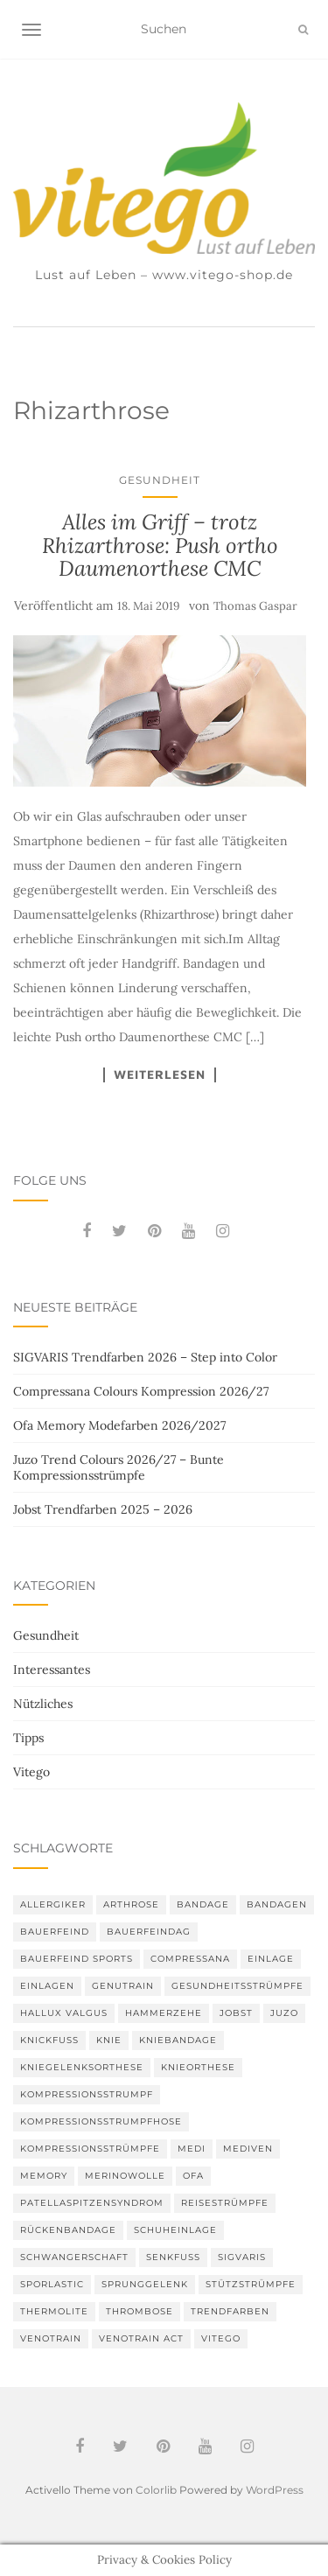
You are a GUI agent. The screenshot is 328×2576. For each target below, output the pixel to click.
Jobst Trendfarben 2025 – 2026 (102, 1509)
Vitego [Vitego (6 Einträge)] (221, 2338)
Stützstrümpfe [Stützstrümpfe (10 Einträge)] (251, 2284)
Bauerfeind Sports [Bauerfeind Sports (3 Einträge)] (76, 1958)
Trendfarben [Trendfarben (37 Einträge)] (230, 2311)
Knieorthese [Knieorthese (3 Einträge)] (198, 2067)
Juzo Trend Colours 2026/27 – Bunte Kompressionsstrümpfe (118, 1467)
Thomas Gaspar (255, 605)
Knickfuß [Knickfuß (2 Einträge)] (49, 2040)
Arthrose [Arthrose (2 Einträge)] (131, 1904)
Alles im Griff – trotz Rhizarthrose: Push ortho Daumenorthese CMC (160, 545)
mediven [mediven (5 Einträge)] (248, 2148)
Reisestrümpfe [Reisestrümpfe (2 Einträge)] (225, 2202)
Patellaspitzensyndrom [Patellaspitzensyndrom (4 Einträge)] (92, 2202)
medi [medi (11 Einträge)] (192, 2148)
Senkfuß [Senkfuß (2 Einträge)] (173, 2257)
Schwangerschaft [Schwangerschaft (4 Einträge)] (74, 2257)
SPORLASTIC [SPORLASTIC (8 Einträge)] (52, 2284)
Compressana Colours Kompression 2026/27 (141, 1391)
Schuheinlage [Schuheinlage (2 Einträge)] (175, 2230)
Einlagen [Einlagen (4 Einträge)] (47, 1986)
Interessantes (51, 1669)
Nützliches (43, 1704)
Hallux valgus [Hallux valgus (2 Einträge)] (64, 2013)
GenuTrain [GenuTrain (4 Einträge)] (123, 1986)
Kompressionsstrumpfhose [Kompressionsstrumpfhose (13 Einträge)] (101, 2121)
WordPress (275, 2489)
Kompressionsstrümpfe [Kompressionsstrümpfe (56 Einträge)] (90, 2148)
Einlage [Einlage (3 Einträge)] (271, 1958)
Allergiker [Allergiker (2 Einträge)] (53, 1904)
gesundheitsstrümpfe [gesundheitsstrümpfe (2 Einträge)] (237, 1986)
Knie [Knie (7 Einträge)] (109, 2040)
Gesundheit (159, 479)
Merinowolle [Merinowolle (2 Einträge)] (125, 2175)
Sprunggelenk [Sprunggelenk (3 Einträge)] (144, 2284)
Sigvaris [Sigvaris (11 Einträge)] (242, 2257)
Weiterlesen (160, 1075)
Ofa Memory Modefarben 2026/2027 (119, 1425)
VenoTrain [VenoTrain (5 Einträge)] (50, 2338)
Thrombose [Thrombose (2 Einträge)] (139, 2311)
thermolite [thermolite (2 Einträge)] (54, 2311)
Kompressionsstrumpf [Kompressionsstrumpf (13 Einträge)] (86, 2094)
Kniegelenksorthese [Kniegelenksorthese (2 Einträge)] (81, 2067)
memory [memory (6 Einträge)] (43, 2175)
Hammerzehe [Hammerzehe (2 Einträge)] (163, 2013)
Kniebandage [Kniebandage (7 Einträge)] (178, 2040)
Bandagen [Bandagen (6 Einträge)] (277, 1904)
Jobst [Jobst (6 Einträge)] (236, 2013)
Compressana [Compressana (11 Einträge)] (190, 1958)
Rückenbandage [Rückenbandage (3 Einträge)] (68, 2230)
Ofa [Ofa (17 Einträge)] (193, 2175)
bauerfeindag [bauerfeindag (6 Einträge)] (149, 1931)
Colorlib (156, 2489)
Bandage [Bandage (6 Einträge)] (203, 1904)
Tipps (28, 1738)
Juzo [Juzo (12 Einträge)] (284, 2013)
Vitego (31, 1772)
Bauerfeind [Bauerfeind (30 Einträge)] (54, 1931)
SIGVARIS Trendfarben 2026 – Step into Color (145, 1357)
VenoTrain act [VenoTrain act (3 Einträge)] (141, 2338)
